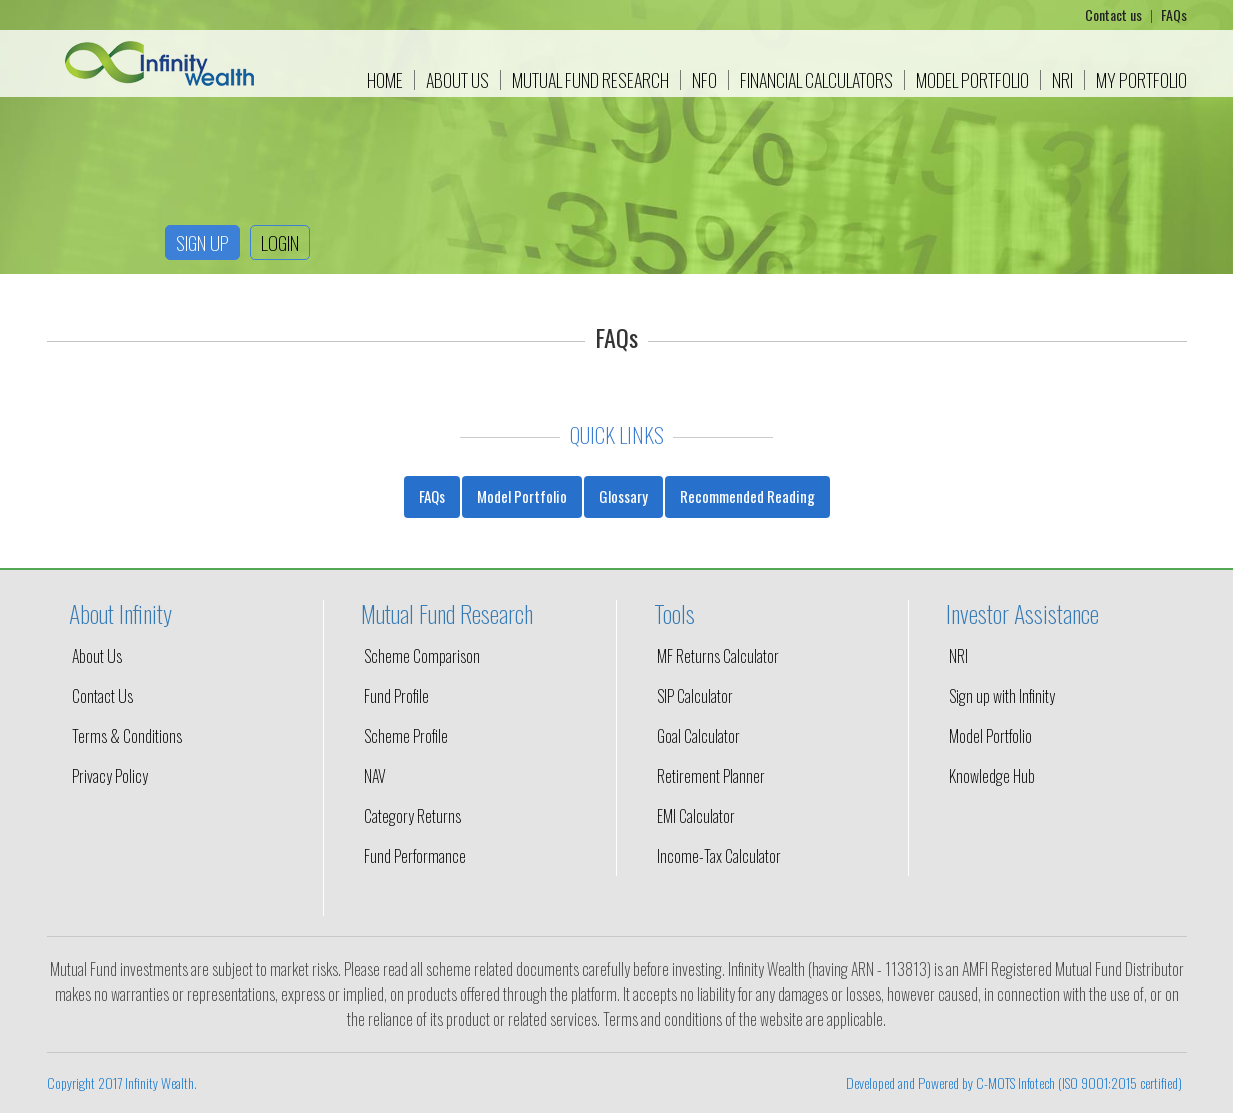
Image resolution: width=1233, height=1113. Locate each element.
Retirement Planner (711, 776)
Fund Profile (396, 696)
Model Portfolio (972, 80)
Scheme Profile (406, 736)
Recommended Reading (747, 496)
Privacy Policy (110, 776)
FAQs (1174, 14)
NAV (375, 776)
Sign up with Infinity (1002, 696)
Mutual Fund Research (590, 80)
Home (385, 80)
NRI (1062, 80)
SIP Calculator (695, 696)
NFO (704, 80)
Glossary (623, 496)
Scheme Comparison (422, 656)
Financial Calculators (816, 80)
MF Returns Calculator (718, 656)
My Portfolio (1141, 80)
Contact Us (102, 696)
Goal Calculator (698, 736)
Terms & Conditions (127, 736)
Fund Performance (415, 856)
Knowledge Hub (992, 776)
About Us (457, 80)
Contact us (1115, 14)
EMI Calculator (696, 816)
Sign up (202, 242)
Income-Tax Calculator (719, 856)
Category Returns (412, 816)
